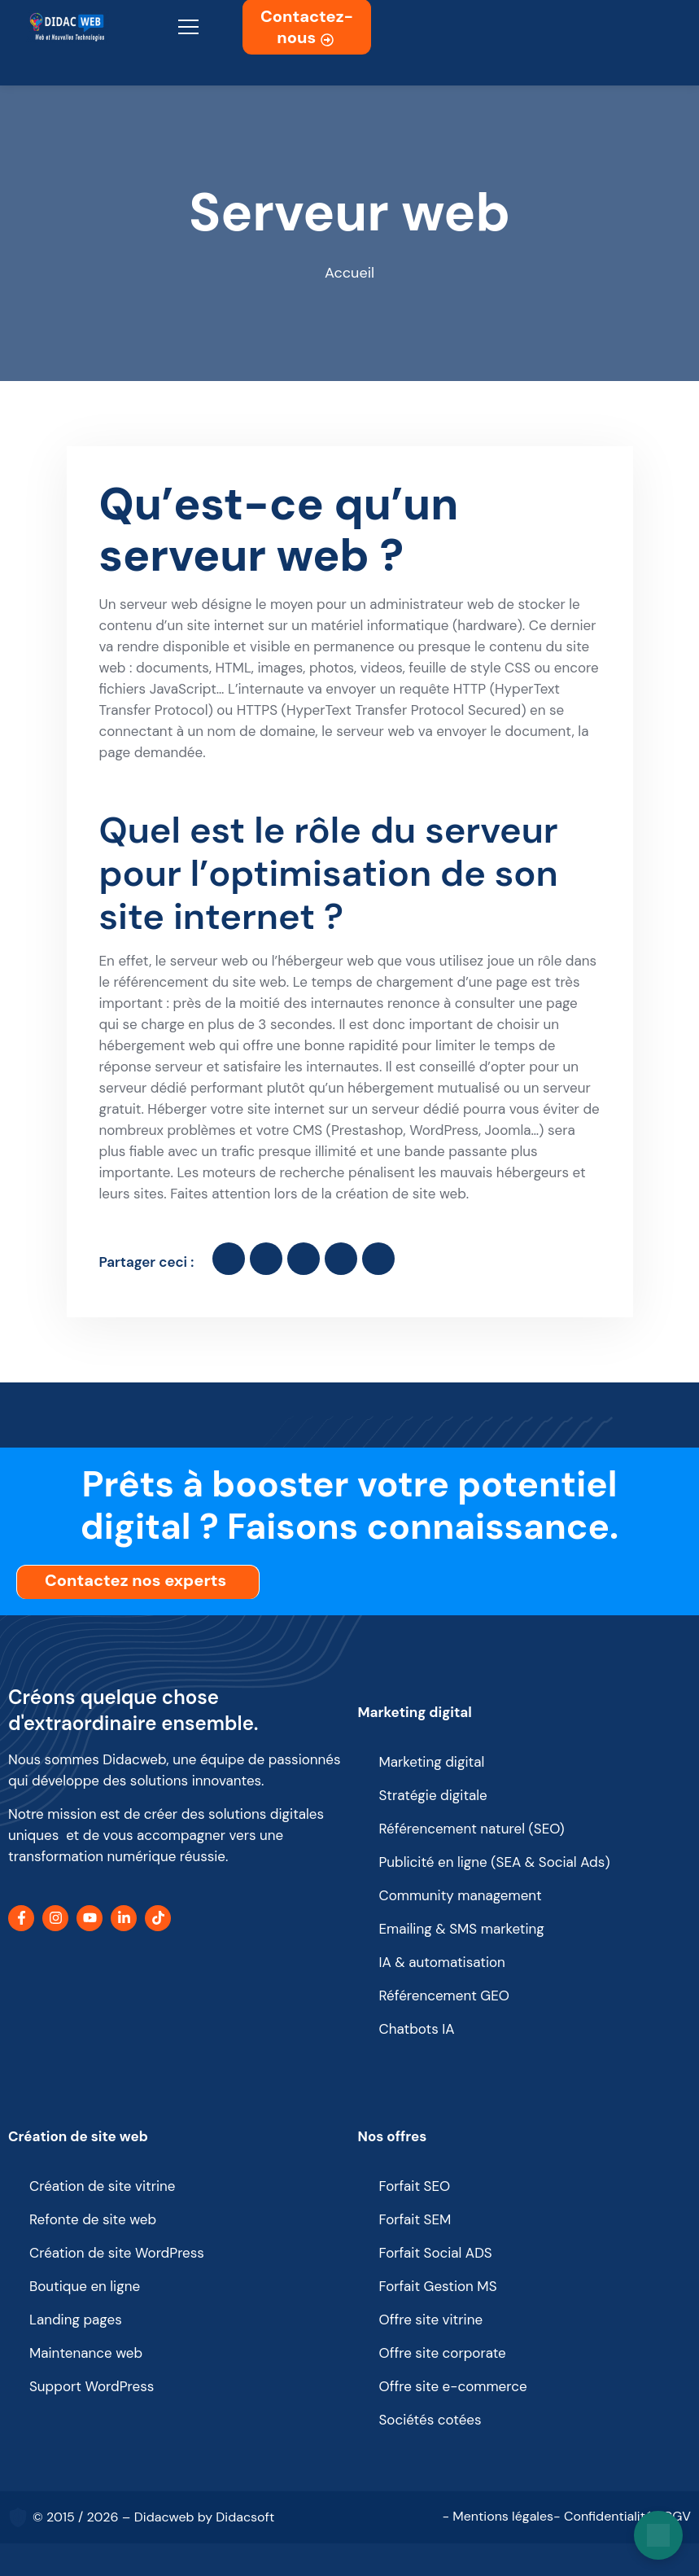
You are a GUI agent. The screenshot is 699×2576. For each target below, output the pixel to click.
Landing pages (75, 2319)
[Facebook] (21, 1918)
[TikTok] (158, 1918)
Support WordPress (91, 2386)
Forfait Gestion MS (438, 2286)
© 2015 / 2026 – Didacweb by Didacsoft (153, 2517)
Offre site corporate (442, 2353)
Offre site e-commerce (453, 2386)
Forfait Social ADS (435, 2253)
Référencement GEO (444, 1995)
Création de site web (78, 2136)
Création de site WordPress (116, 2253)
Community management (460, 1895)
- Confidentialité (603, 2516)
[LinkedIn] (124, 1918)
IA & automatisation (442, 1962)
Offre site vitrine (431, 2319)
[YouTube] (89, 1918)
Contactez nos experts (139, 1580)
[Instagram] (55, 1918)
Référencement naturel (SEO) (472, 1829)
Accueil (349, 273)
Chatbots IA (417, 2029)
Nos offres (392, 2136)
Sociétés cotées (430, 2420)
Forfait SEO (415, 2186)
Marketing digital (415, 1712)
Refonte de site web (92, 2219)
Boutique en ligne (84, 2286)
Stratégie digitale (433, 1795)
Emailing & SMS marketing (461, 1929)
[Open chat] (658, 2535)
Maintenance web (85, 2353)
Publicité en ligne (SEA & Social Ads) (494, 1862)
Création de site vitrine (102, 2186)
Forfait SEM (415, 2219)
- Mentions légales (497, 2516)
